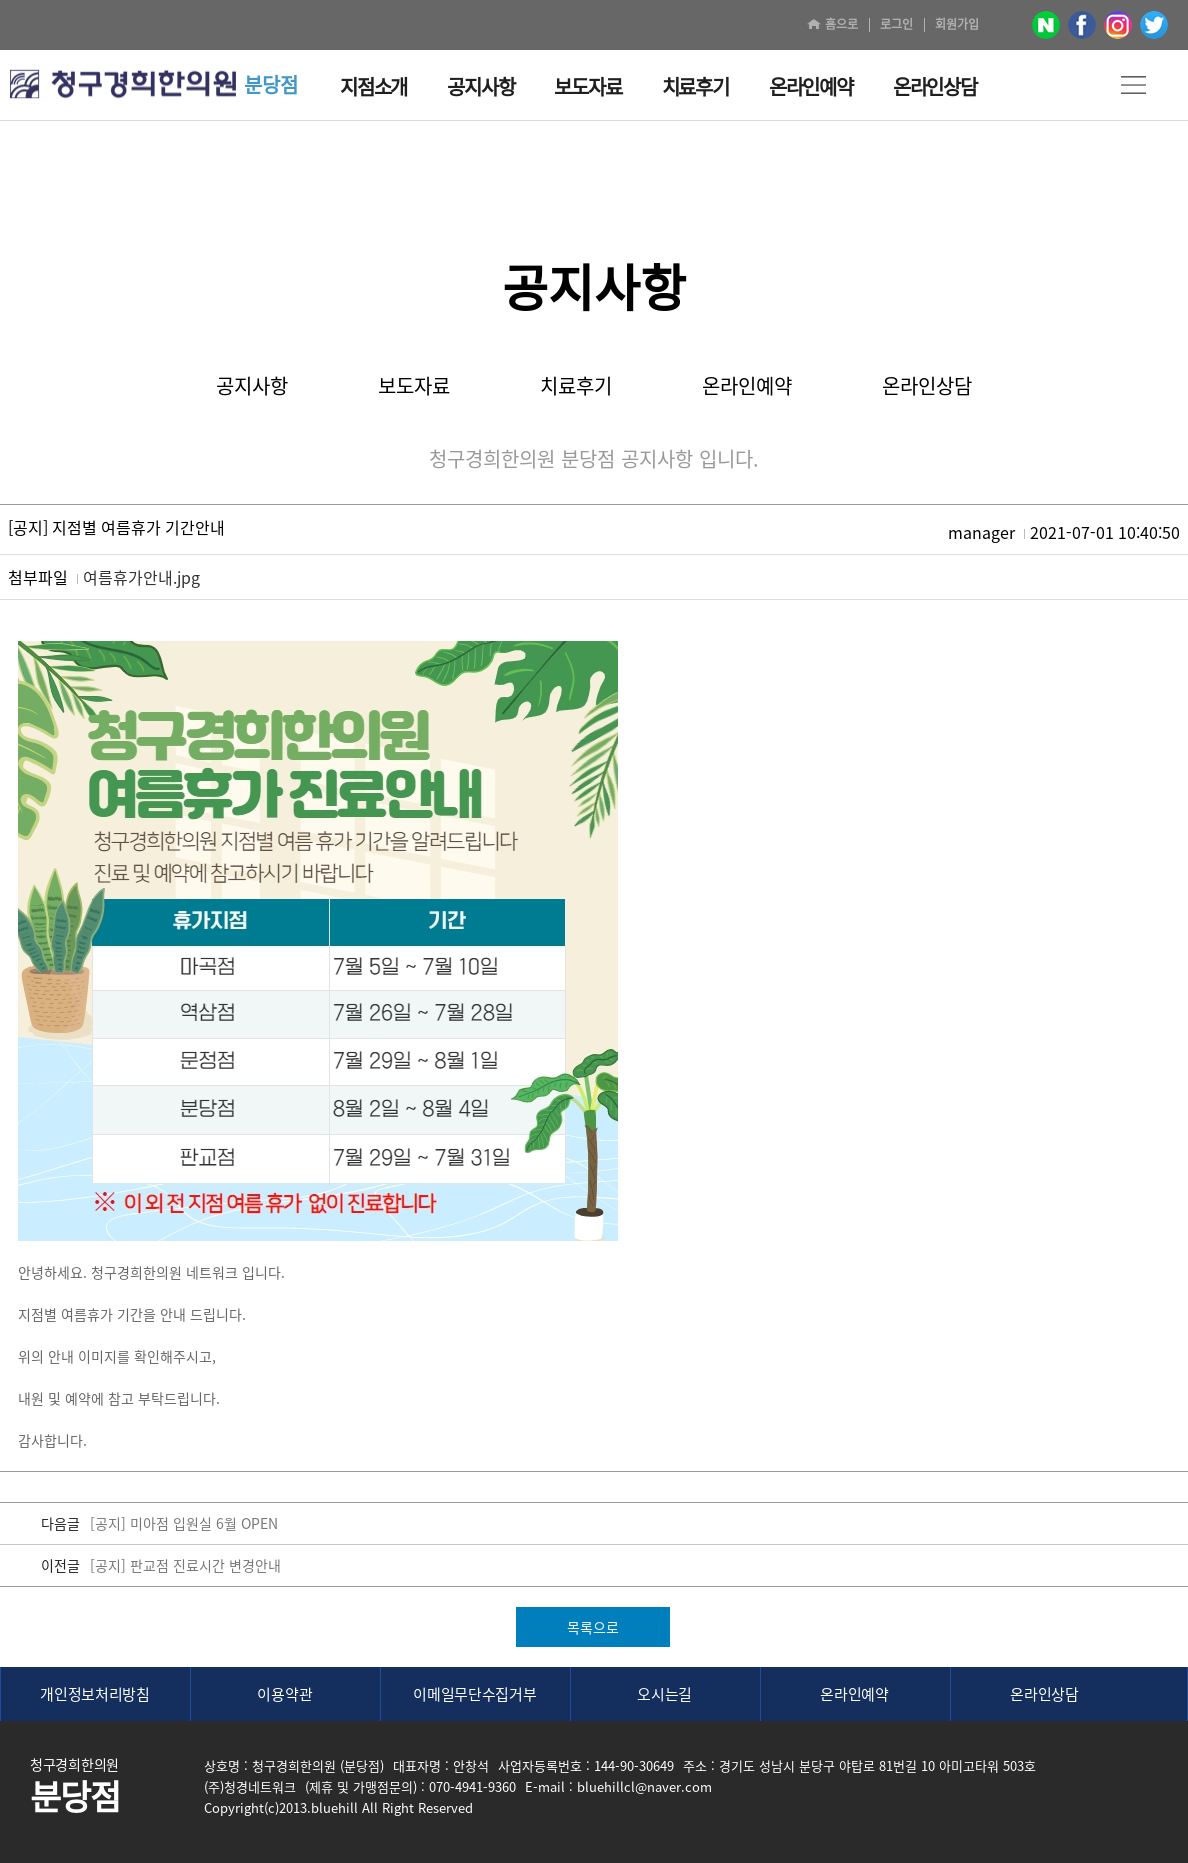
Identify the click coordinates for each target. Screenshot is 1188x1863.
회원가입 (957, 24)
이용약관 (284, 1694)
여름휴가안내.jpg (141, 577)
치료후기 (576, 385)
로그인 (896, 24)
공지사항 (252, 385)
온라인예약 (747, 385)
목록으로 (593, 1627)
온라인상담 (927, 385)
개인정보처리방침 (95, 1694)
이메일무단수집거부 (474, 1694)
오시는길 (664, 1694)
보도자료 (414, 385)
